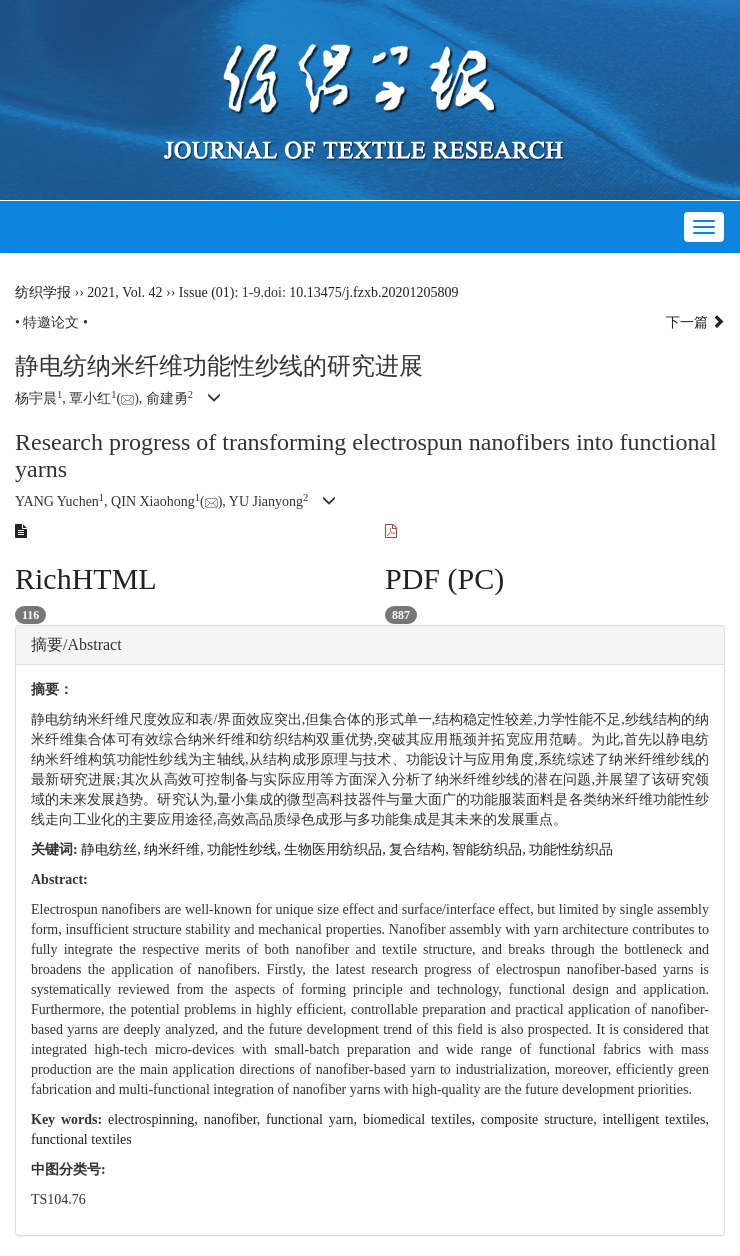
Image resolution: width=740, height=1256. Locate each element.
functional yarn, (314, 1119)
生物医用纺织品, (336, 849)
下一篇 (696, 322)
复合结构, (420, 849)
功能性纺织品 (571, 849)
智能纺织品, (490, 849)
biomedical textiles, (422, 1119)
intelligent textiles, (655, 1119)
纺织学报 (43, 292)
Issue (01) (207, 292)
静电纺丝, (112, 849)
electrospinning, (156, 1119)
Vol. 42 (142, 292)
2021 (101, 292)
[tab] (370, 645)
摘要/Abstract (76, 644)
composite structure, (542, 1119)
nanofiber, (235, 1119)
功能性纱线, (245, 849)
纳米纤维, (175, 849)
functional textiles (81, 1139)
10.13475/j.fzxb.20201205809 (373, 292)
